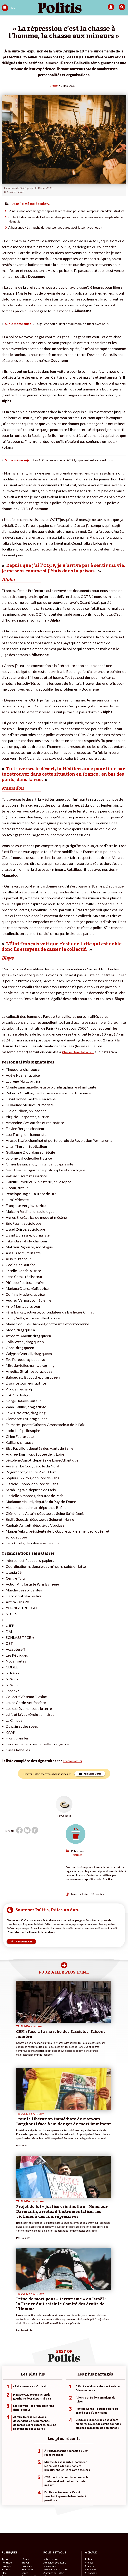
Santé (25, 2453)
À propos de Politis (53, 2453)
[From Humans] (62, 2564)
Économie (27, 2447)
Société (6, 2450)
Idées (5, 2453)
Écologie (6, 2447)
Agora (5, 2440)
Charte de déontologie (55, 2547)
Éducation (27, 2450)
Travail (25, 2443)
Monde (25, 2440)
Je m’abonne (49, 2447)
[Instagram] (52, 2564)
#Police (89, 2443)
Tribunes (76, 1875)
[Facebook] (21, 2564)
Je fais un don (50, 2440)
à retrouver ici (74, 1781)
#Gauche (89, 2447)
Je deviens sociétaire (54, 2443)
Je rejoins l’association (54, 2450)
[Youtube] (41, 2564)
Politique (6, 2443)
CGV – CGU (78, 2547)
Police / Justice (29, 2457)
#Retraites (90, 2450)
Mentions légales (28, 2547)
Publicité (56, 2552)
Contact (10, 2547)
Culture (6, 2457)
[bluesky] (31, 2564)
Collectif (54, 85)
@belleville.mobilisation (81, 1073)
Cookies (70, 2552)
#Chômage (90, 2453)
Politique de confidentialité (105, 2547)
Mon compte (49, 2457)
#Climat (89, 2440)
